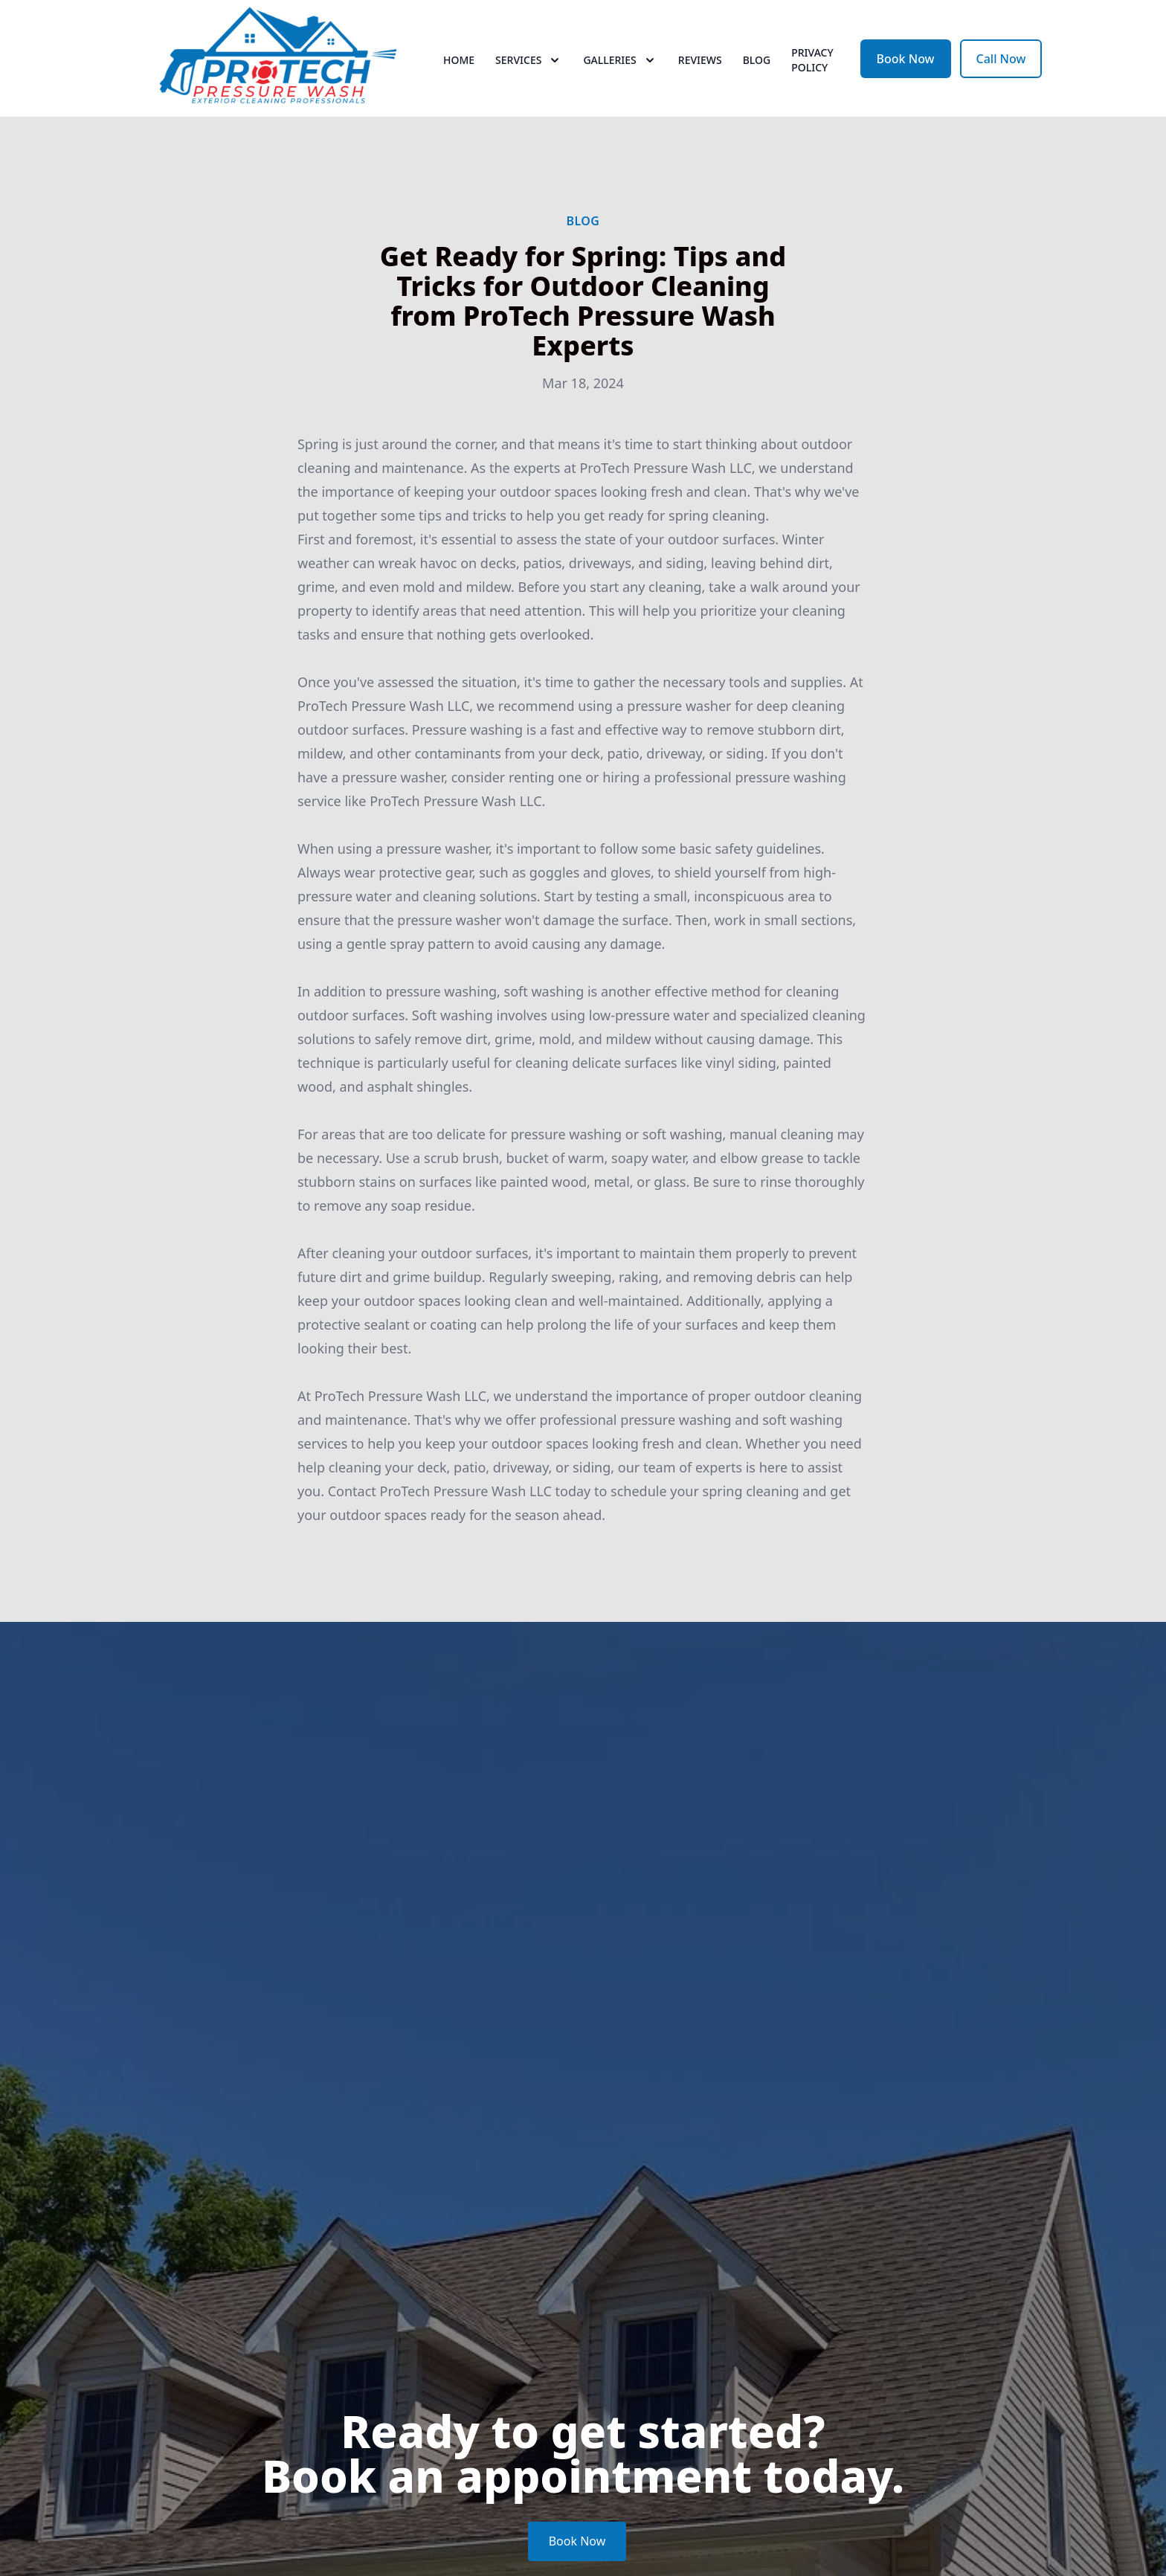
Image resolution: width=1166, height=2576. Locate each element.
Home (458, 66)
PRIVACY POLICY (812, 66)
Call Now (1001, 65)
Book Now (906, 65)
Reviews (700, 66)
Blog (757, 66)
